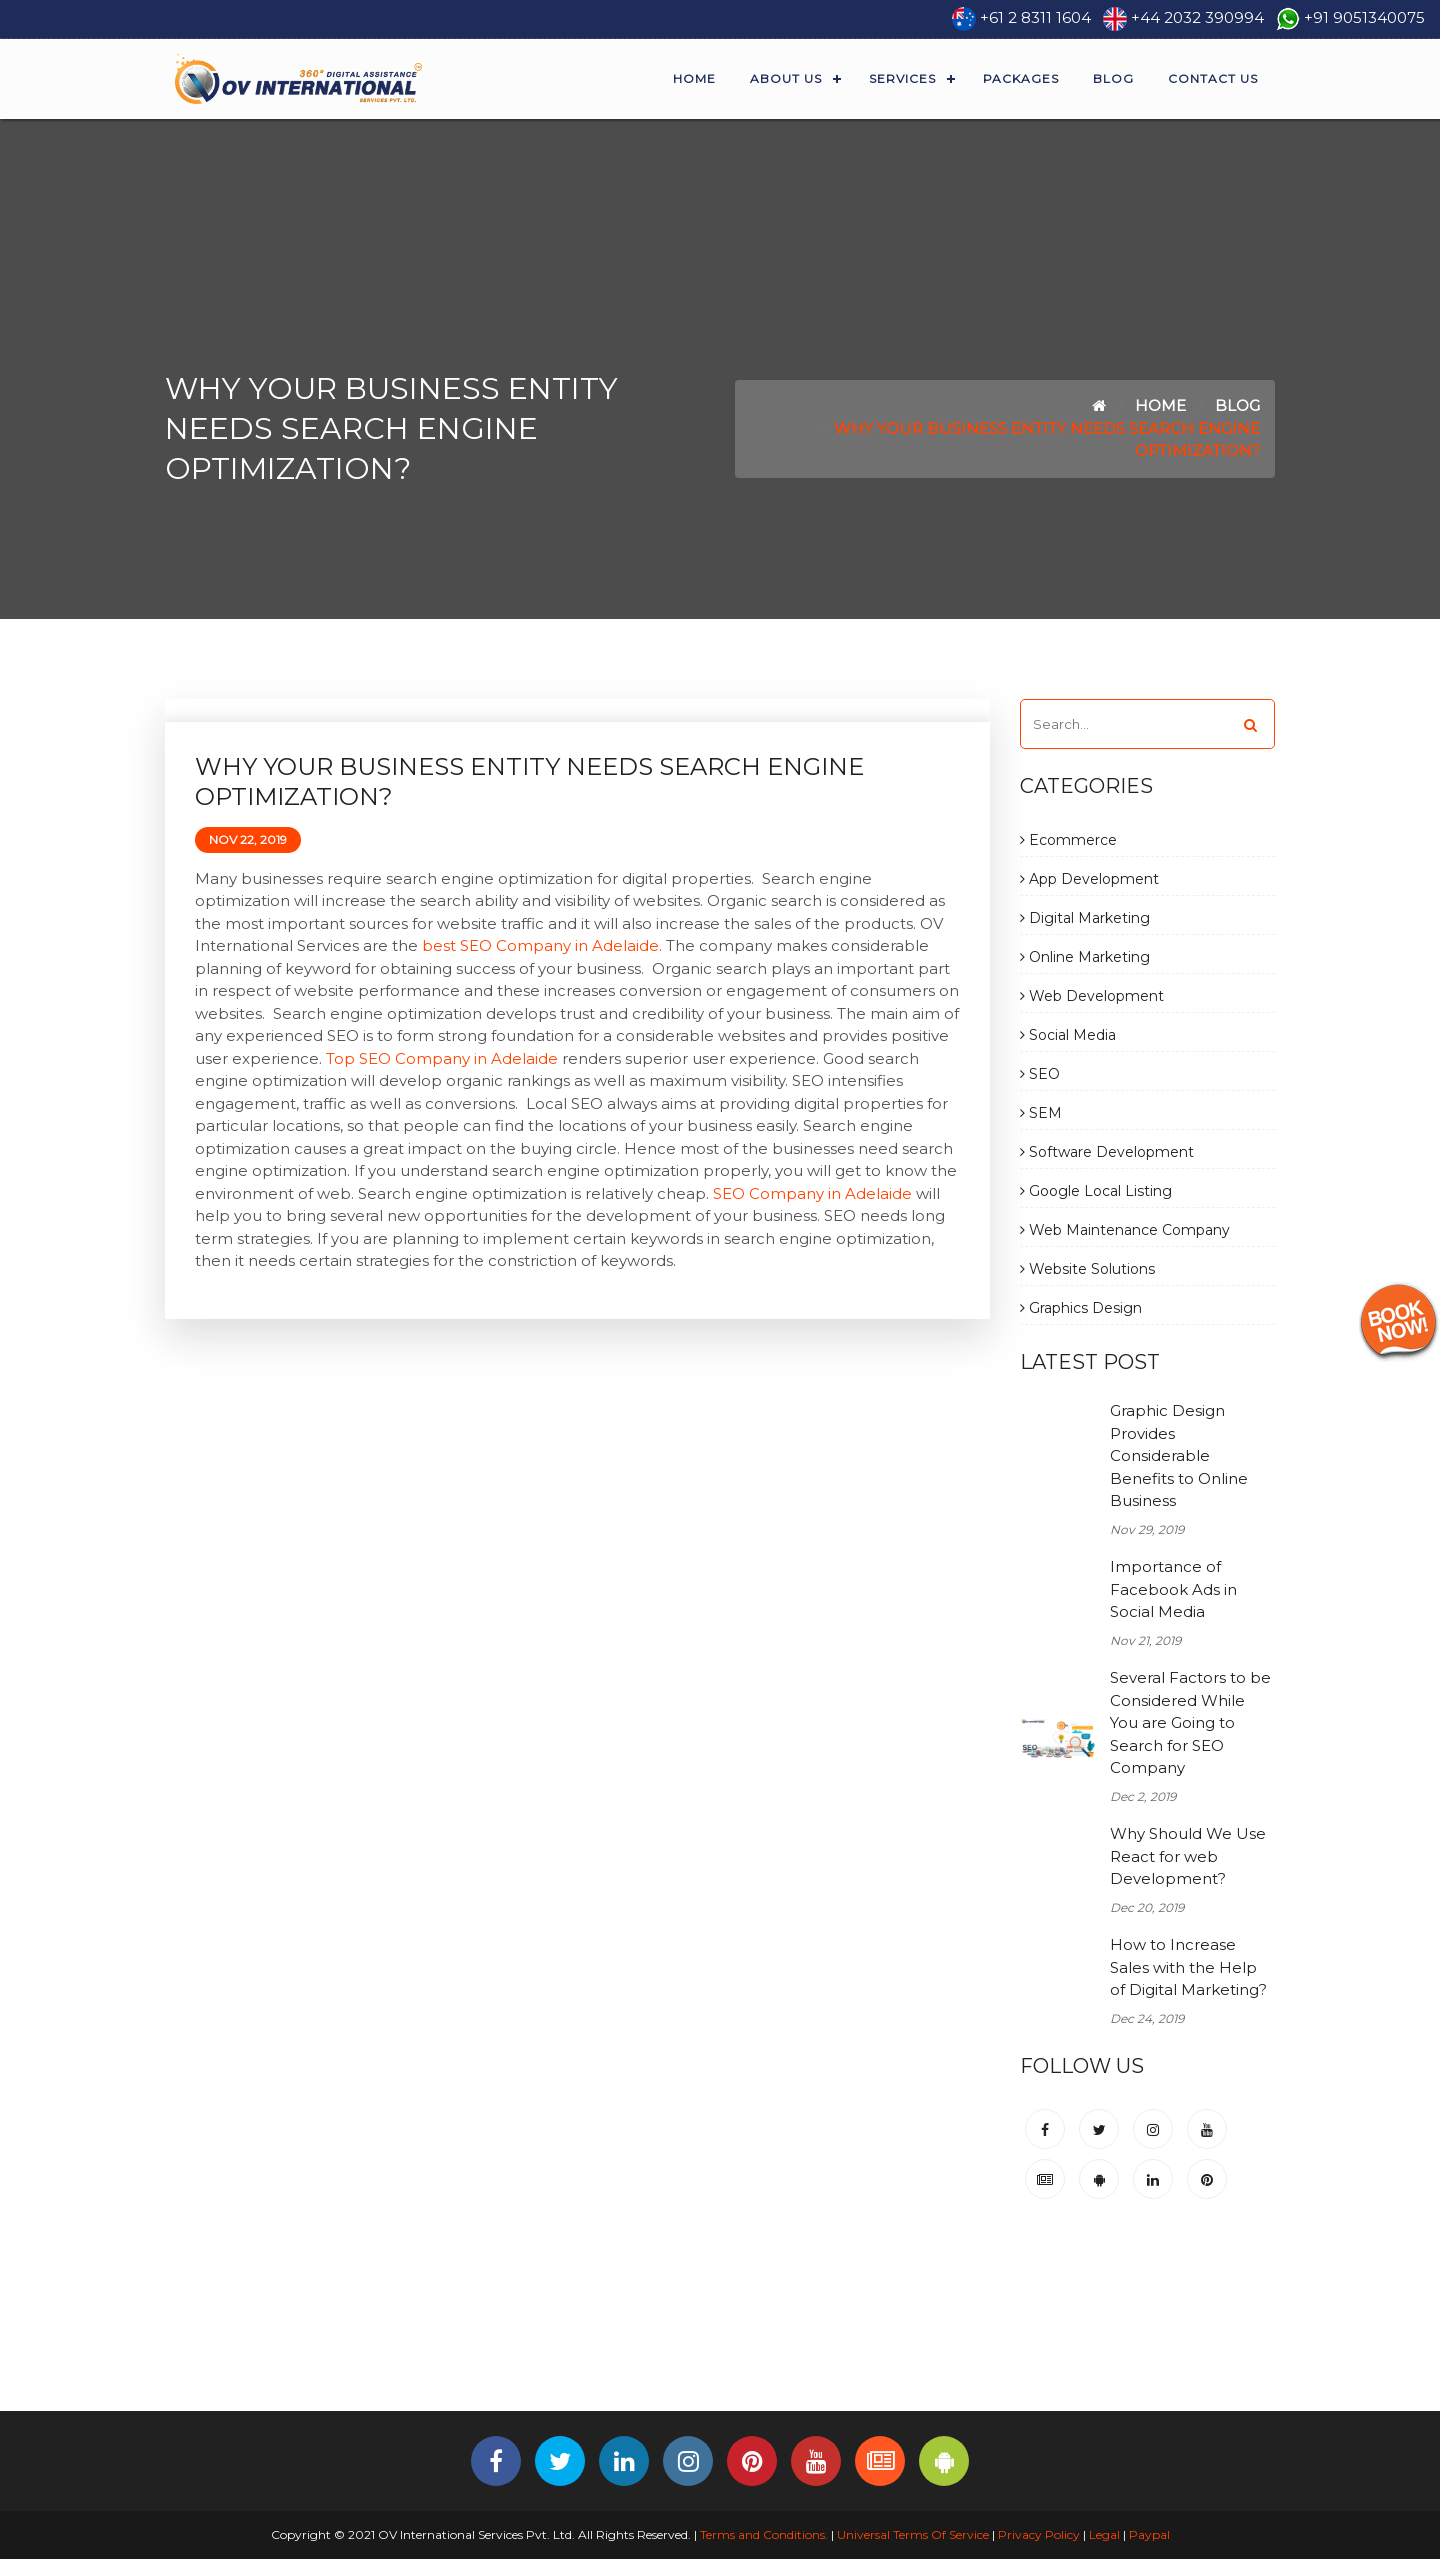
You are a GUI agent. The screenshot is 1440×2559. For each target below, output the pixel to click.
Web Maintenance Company (1125, 1230)
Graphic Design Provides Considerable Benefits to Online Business (1179, 1455)
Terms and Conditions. (762, 2534)
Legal (1104, 2534)
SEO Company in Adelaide (812, 1193)
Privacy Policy (1039, 2534)
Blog (1113, 78)
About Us (786, 78)
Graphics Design (1081, 1308)
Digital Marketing (1085, 918)
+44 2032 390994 (1197, 17)
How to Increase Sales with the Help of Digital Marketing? (1188, 1967)
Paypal (1149, 2534)
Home (694, 78)
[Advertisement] (720, 2344)
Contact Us (1213, 78)
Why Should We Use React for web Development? (1188, 1856)
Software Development (1107, 1152)
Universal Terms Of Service (913, 2534)
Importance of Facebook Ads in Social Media (1173, 1589)
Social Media (1068, 1035)
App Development (1089, 879)
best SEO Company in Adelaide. (542, 945)
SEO (1040, 1074)
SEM (1041, 1113)
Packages (1021, 78)
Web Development (1092, 996)
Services (902, 78)
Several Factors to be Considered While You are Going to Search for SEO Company (1190, 1722)
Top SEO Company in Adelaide (442, 1058)
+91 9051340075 (1364, 17)
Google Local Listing (1096, 1191)
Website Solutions (1087, 1269)
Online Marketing (1085, 957)
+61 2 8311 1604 (1035, 17)
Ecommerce (1068, 840)
